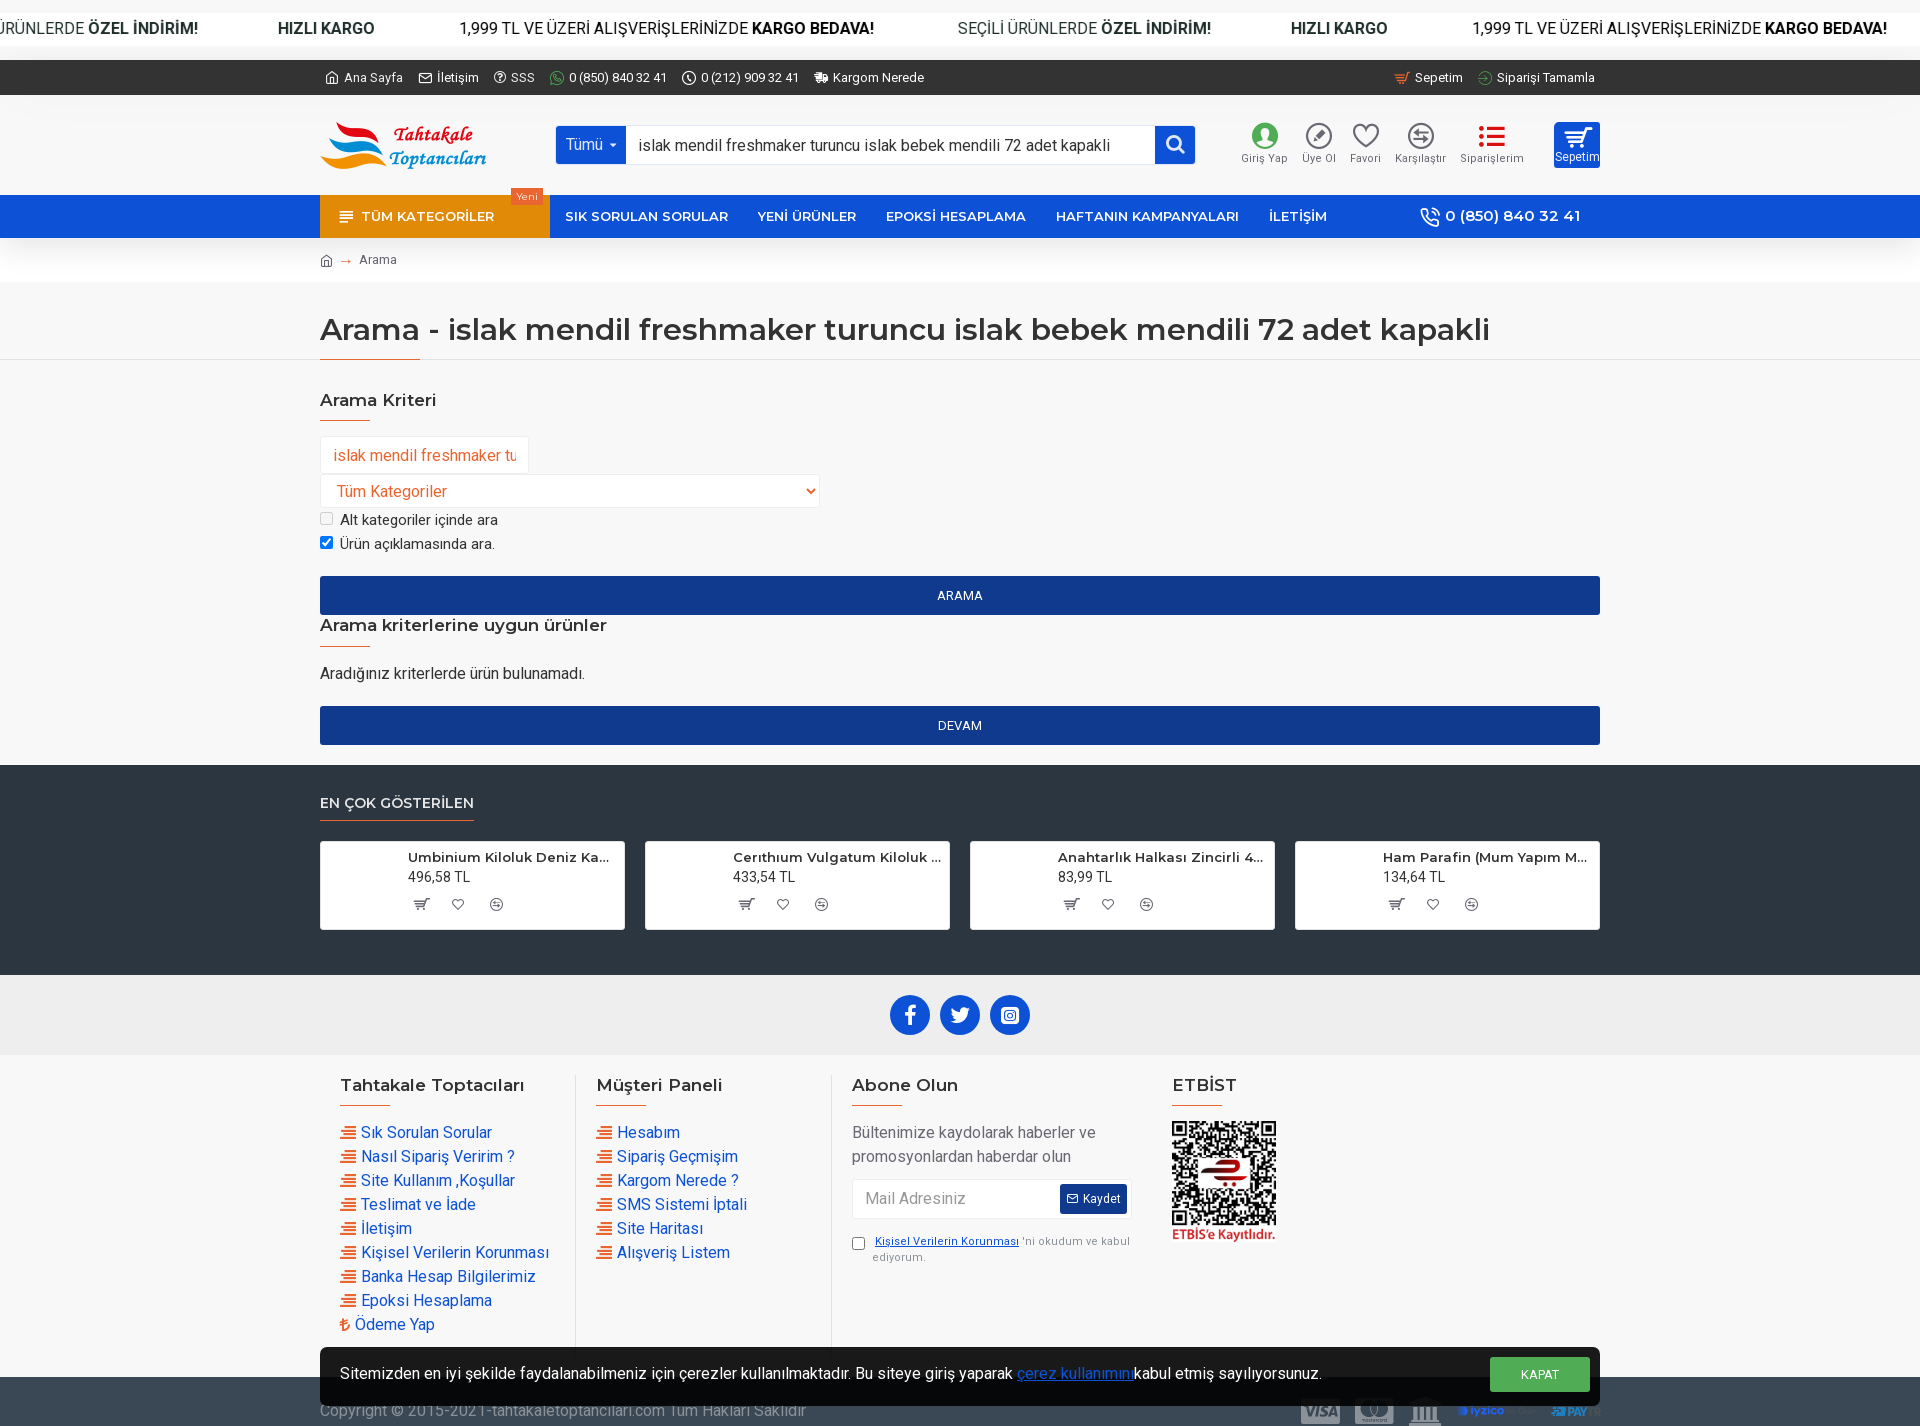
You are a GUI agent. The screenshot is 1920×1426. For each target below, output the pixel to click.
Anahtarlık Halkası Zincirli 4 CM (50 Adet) (1162, 857)
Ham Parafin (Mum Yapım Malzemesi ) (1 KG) (1487, 857)
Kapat (1540, 1374)
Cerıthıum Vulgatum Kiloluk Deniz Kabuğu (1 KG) (837, 857)
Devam (960, 725)
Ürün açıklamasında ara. (407, 544)
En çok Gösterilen (397, 803)
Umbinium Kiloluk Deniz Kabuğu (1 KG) (512, 857)
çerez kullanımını (1075, 1373)
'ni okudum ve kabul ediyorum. (991, 1249)
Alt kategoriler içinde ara (409, 520)
